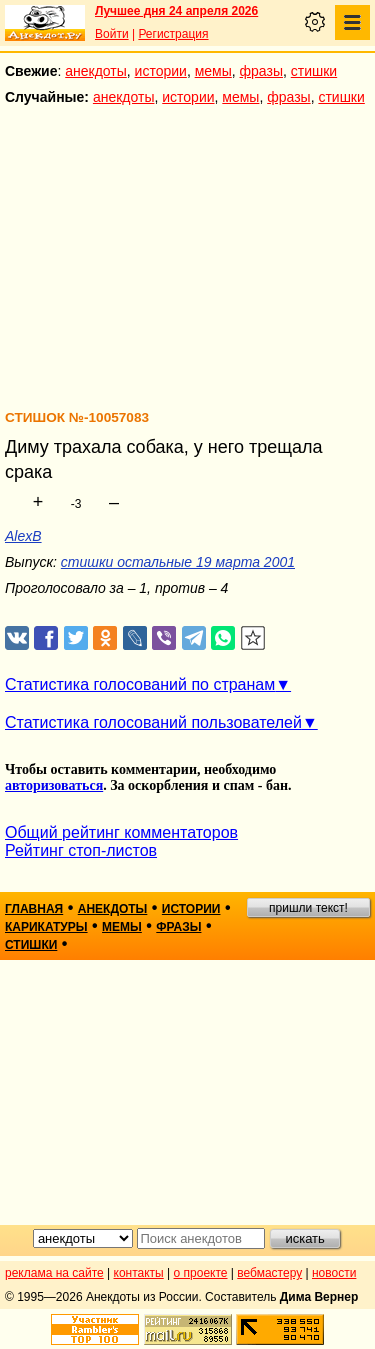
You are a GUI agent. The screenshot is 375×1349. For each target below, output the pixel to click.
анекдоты (96, 71)
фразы (261, 71)
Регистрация (173, 34)
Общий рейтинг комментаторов (121, 832)
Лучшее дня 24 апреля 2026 (176, 11)
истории (161, 71)
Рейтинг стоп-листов (81, 850)
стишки (314, 71)
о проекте (201, 1273)
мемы (213, 71)
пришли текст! (308, 908)
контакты (139, 1273)
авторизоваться (54, 785)
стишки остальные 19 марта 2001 (178, 562)
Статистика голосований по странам (140, 684)
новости (334, 1273)
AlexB (23, 536)
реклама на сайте (54, 1273)
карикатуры (46, 927)
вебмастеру (269, 1273)
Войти (112, 34)
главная (34, 909)
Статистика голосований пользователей (153, 722)
